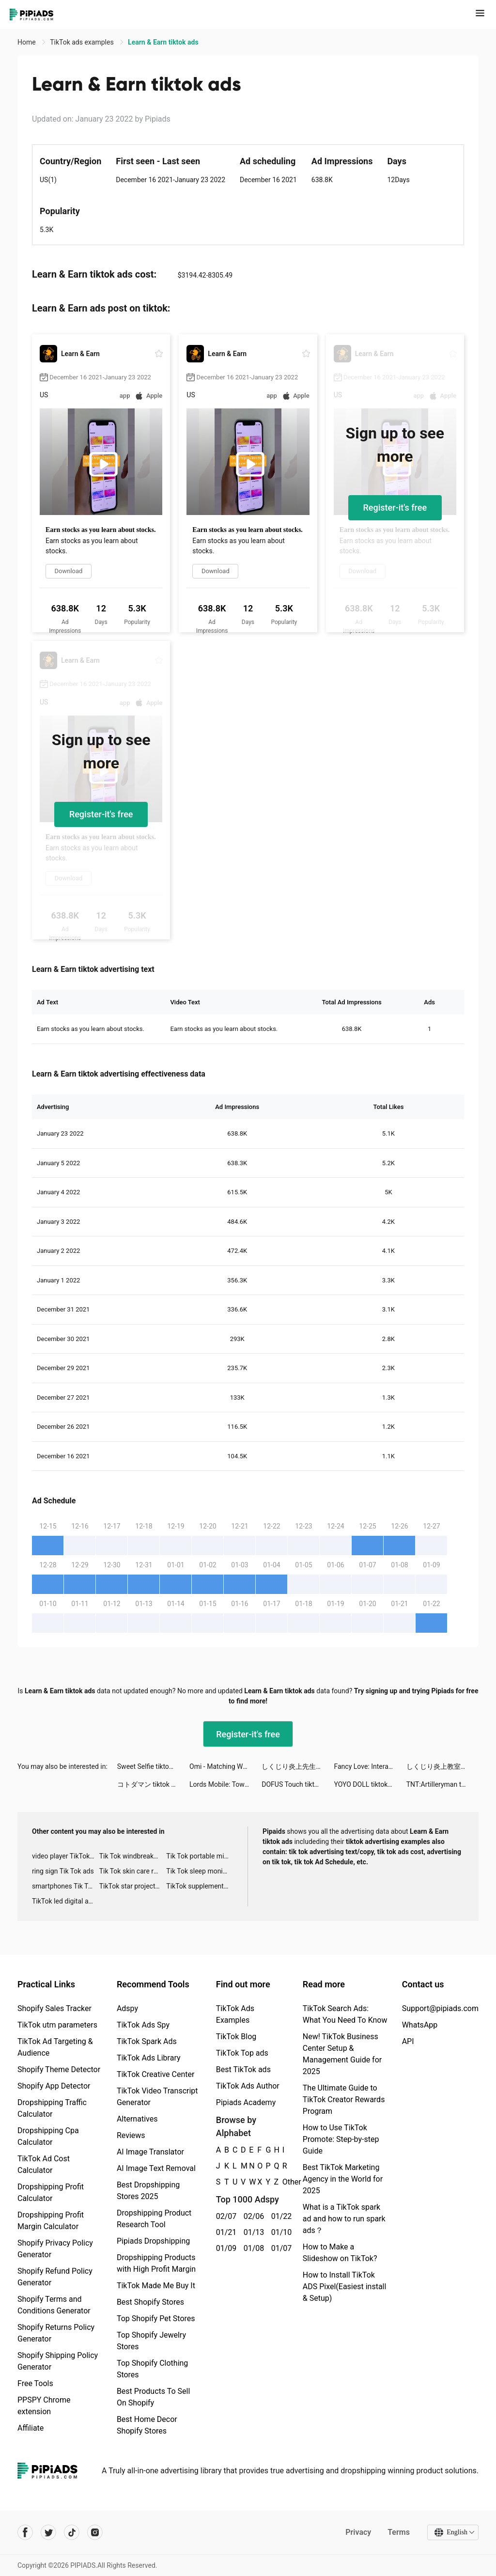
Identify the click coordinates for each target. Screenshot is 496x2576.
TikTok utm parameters (57, 2025)
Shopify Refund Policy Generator (55, 2276)
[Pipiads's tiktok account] (71, 2532)
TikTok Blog (236, 2036)
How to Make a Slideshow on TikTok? (340, 2252)
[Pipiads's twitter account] (48, 2532)
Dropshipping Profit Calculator (50, 2192)
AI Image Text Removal (156, 2168)
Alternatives (137, 2118)
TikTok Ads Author (247, 2086)
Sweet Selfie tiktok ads (151, 1766)
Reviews (131, 2135)
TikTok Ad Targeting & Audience (55, 2047)
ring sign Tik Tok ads (63, 1871)
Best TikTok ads (243, 2069)
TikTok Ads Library (149, 2057)
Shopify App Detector (54, 2086)
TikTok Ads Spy (143, 2025)
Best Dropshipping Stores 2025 (148, 2190)
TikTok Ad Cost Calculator (43, 2164)
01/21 (224, 2232)
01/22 (279, 2216)
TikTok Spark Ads (147, 2041)
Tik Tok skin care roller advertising (133, 1871)
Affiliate (30, 2428)
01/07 (279, 2248)
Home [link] (27, 42)
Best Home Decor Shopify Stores (147, 2425)
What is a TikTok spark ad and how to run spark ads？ (344, 2218)
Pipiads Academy (246, 2102)
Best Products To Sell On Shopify (153, 2397)
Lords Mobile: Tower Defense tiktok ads (225, 1784)
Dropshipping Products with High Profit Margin (156, 2263)
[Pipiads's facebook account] (25, 2532)
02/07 (224, 2216)
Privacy (358, 2532)
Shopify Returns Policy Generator (55, 2333)
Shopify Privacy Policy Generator (55, 2248)
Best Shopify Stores (150, 2302)
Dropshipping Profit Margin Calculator (50, 2220)
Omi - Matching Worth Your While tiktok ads (225, 1766)
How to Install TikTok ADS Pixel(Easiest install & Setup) (345, 2286)
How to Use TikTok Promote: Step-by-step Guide (341, 2139)
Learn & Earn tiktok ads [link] (163, 42)
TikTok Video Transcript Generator (157, 2096)
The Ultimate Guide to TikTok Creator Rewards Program (344, 2099)
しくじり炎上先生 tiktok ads (298, 1766)
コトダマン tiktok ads (149, 1784)
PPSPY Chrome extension (44, 2405)
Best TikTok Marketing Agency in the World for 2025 (343, 2179)
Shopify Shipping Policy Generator (57, 2361)
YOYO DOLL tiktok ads (367, 1784)
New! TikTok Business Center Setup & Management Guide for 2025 (342, 2054)
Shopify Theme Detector (58, 2069)
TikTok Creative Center (156, 2074)
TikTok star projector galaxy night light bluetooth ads (133, 1886)
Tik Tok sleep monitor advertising (199, 1871)
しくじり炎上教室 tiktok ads (442, 1766)
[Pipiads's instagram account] (95, 2532)
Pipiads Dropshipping (153, 2241)
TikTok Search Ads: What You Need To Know (345, 2014)
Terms (399, 2532)
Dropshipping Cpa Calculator (48, 2136)
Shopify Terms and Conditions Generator (54, 2305)
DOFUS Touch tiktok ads (298, 1784)
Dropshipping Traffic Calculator (52, 2108)
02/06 (252, 2216)
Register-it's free (395, 507)
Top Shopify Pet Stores (156, 2318)
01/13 (252, 2232)
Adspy (127, 2008)
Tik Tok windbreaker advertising (133, 1856)
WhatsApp (420, 2025)
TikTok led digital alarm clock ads (65, 1901)
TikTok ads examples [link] (82, 42)
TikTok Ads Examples (235, 2014)
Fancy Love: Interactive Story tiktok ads (370, 1766)
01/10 (279, 2232)
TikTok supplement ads (199, 1886)
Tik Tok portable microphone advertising (199, 1856)
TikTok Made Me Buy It (156, 2285)
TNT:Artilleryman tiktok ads (442, 1784)
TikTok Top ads (242, 2053)
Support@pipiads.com (440, 2008)
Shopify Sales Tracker (54, 2008)
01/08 (252, 2248)
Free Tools (35, 2383)
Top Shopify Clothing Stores (152, 2368)
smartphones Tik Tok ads (65, 1886)
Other (282, 2181)
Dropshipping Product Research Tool (154, 2218)
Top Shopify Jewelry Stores (151, 2340)
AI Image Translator (150, 2151)
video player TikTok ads (65, 1856)
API (408, 2041)
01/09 (224, 2248)
